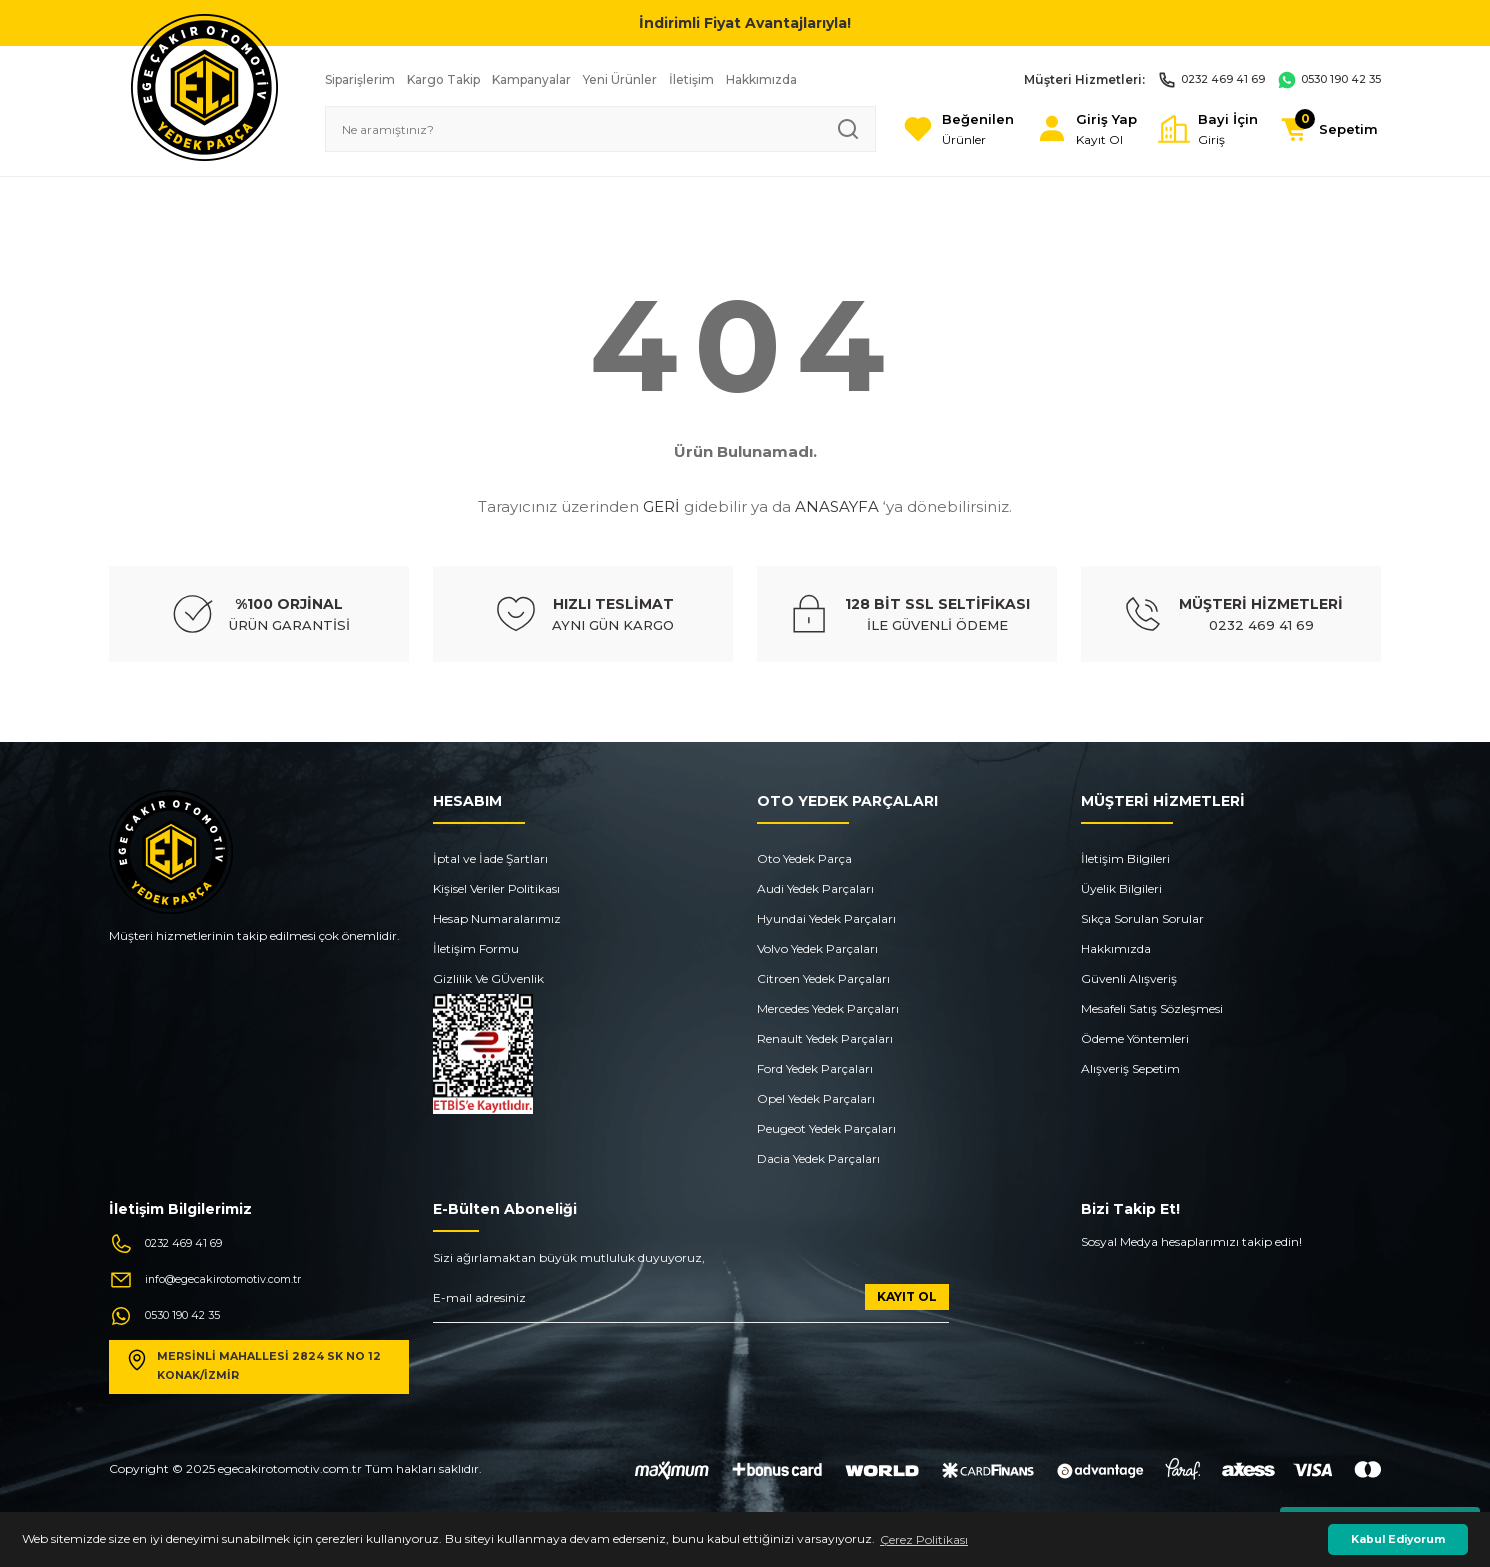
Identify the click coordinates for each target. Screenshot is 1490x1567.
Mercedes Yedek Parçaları (828, 1008)
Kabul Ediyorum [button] (1398, 1539)
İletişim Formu (476, 948)
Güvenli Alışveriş (1129, 978)
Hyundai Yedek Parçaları (826, 918)
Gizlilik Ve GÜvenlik (488, 978)
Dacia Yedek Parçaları (818, 1158)
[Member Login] (1059, 129)
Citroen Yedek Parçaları (823, 978)
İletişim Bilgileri (1125, 858)
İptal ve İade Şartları (490, 858)
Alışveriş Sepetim (1130, 1068)
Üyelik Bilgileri (1121, 888)
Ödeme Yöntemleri (1135, 1038)
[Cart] (1323, 129)
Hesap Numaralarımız (497, 918)
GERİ (661, 506)
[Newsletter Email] (691, 1303)
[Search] (579, 129)
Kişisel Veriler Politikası (496, 888)
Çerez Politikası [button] (924, 1539)
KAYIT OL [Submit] (907, 1296)
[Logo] (204, 86)
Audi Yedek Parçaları (815, 888)
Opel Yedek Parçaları (816, 1098)
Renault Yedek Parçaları (825, 1038)
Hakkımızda (1116, 948)
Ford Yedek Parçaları (815, 1068)
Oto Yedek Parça (804, 858)
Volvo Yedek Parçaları (817, 948)
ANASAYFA (837, 506)
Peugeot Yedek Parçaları (826, 1128)
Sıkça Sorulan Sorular (1142, 918)
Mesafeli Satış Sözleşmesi (1152, 1008)
